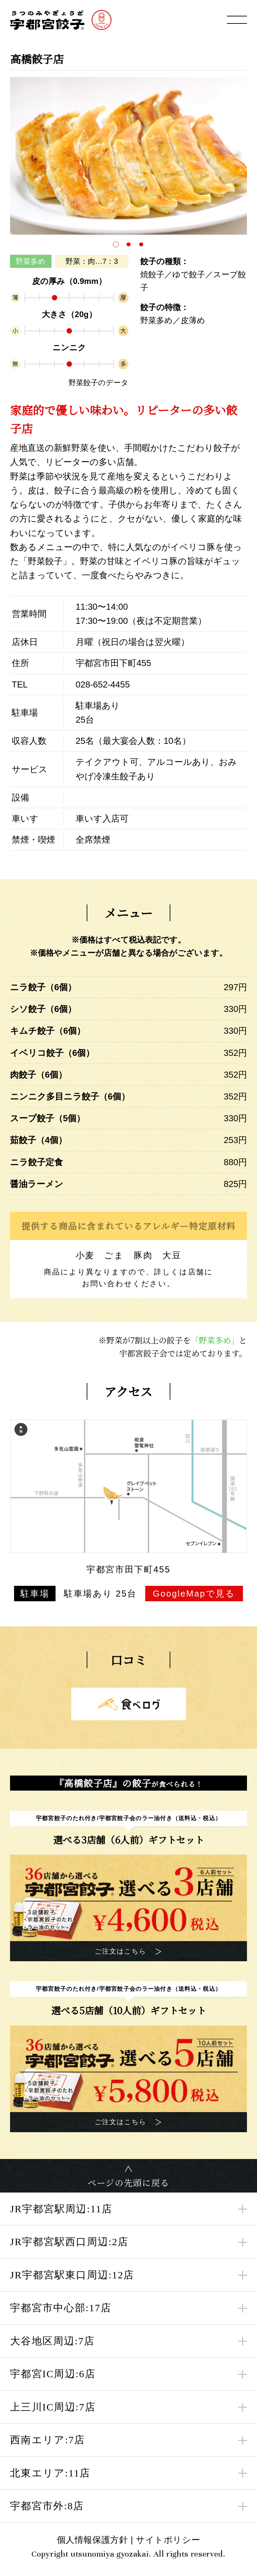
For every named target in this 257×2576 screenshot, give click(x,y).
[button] (116, 244)
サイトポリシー (168, 2540)
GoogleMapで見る (194, 1594)
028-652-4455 (103, 684)
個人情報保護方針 (92, 2540)
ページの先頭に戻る (129, 2182)
